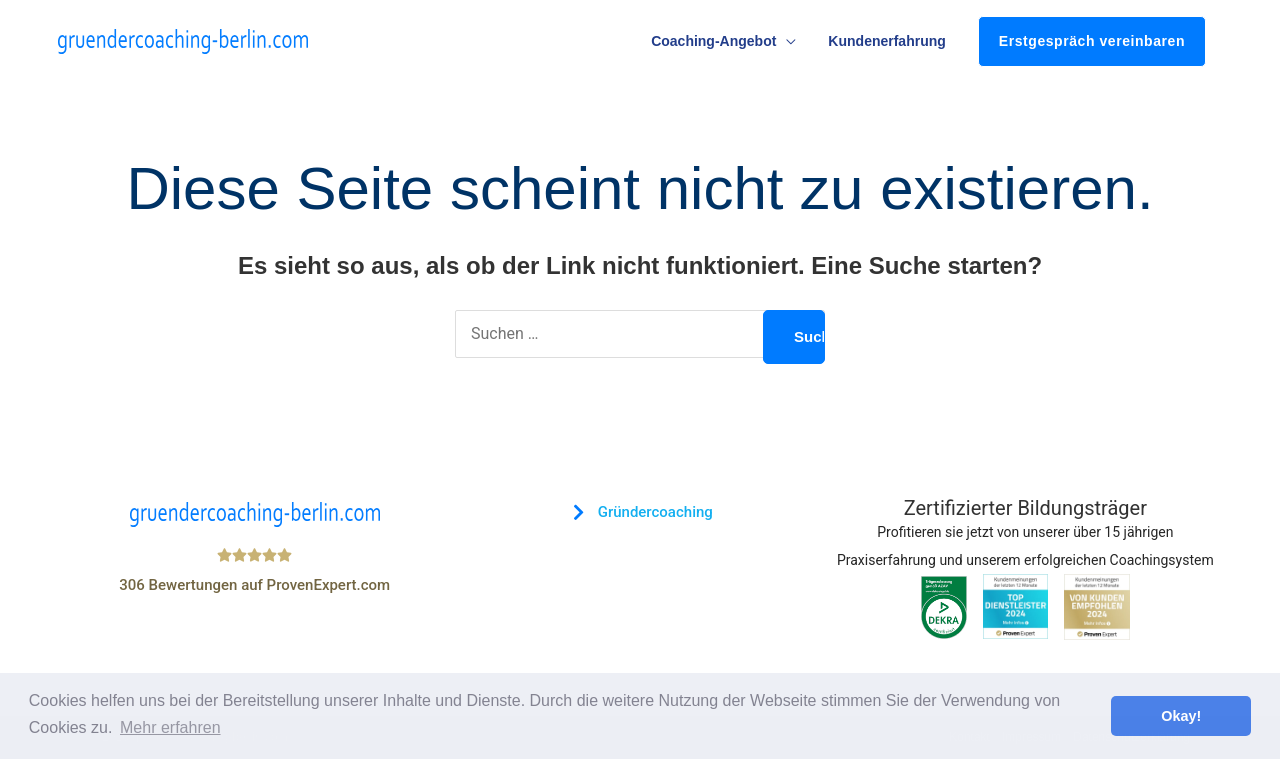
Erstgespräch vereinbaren (1092, 41)
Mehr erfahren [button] (170, 727)
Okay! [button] (1181, 716)
